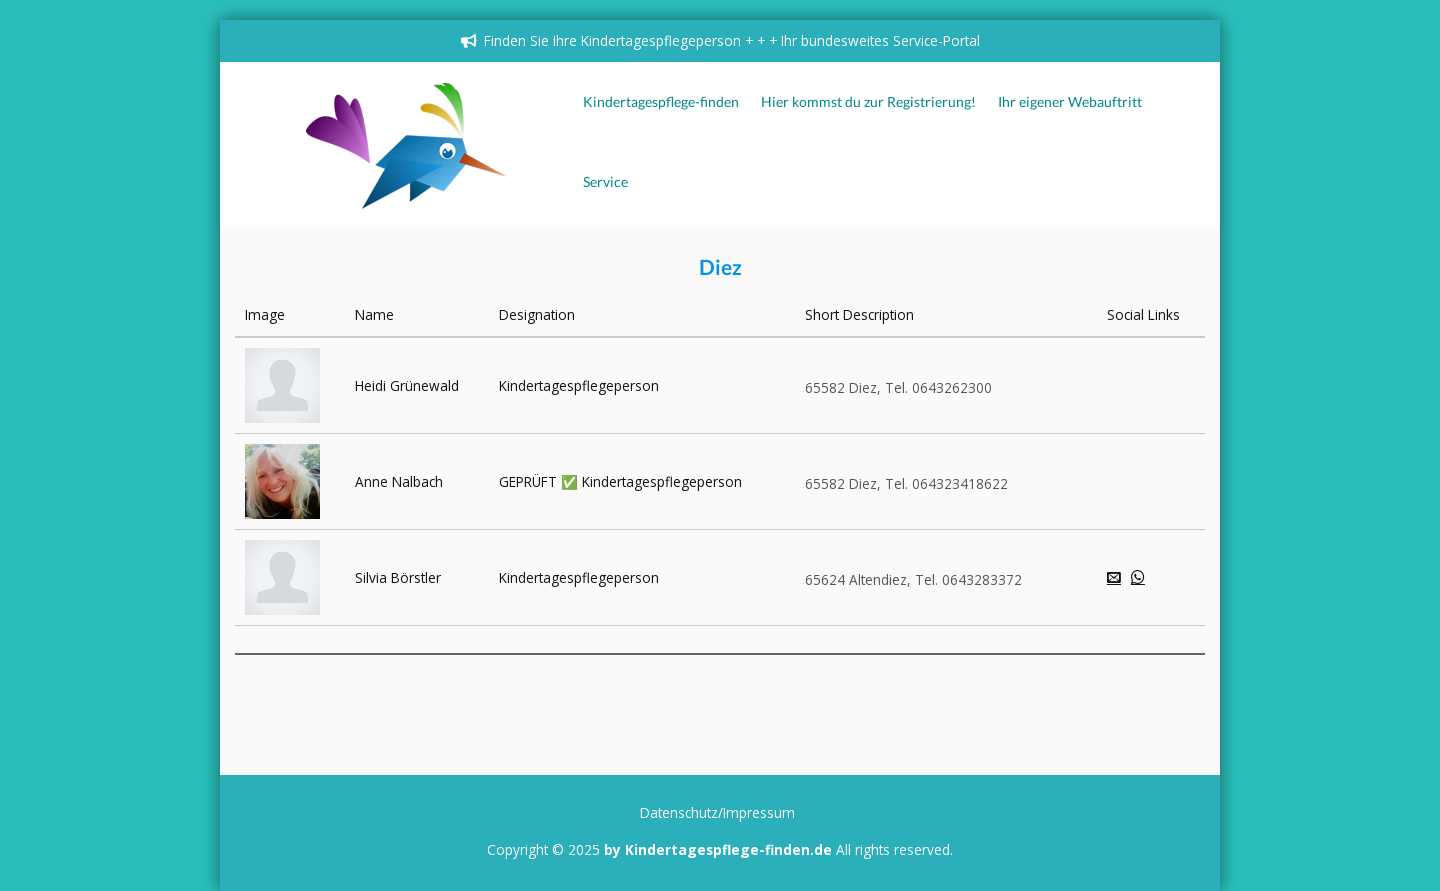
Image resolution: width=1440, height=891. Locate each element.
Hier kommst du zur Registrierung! (868, 102)
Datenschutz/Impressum (717, 812)
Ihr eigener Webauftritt (1070, 102)
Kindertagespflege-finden (661, 102)
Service (605, 182)
